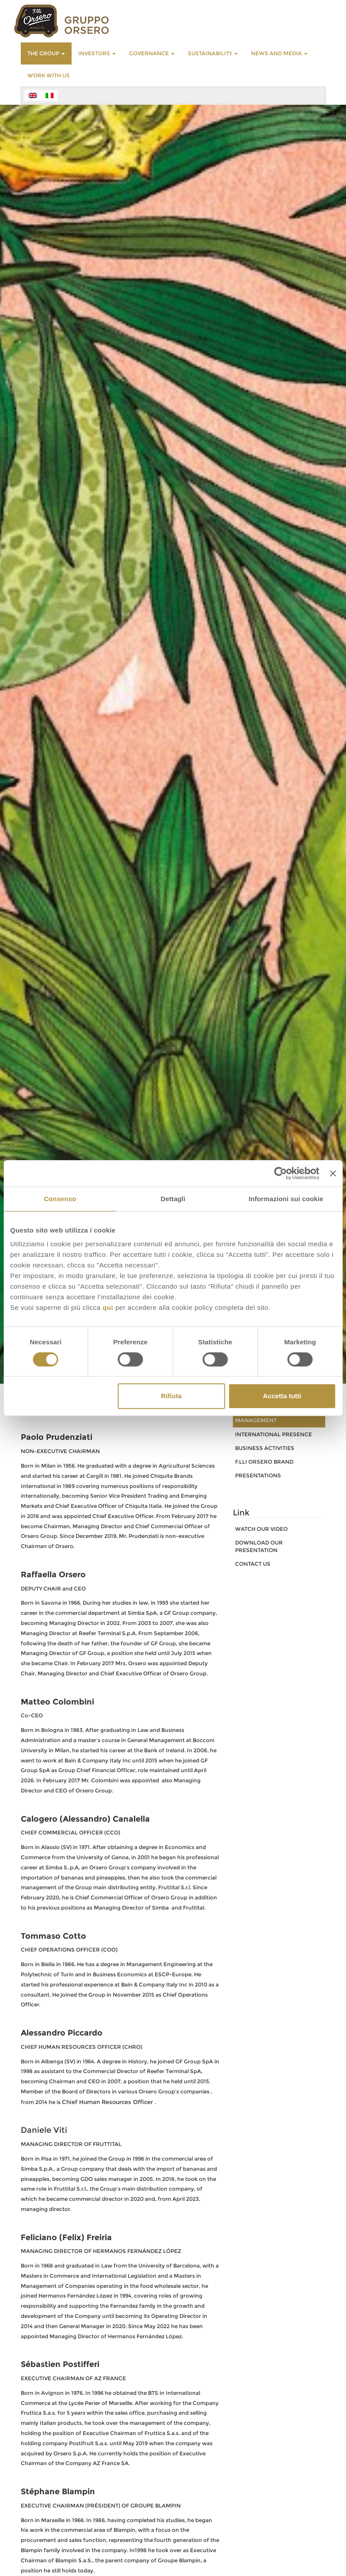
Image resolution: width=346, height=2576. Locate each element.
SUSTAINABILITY (213, 53)
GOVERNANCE (152, 53)
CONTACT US (252, 1563)
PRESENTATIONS (258, 1475)
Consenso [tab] (60, 1198)
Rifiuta (171, 1396)
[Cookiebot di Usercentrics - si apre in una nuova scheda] (280, 1173)
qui (108, 1307)
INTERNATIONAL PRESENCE (273, 1434)
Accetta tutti (282, 1396)
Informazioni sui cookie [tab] (286, 1198)
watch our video (261, 1529)
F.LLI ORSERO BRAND (264, 1461)
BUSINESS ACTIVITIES (264, 1448)
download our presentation (259, 1546)
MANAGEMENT (256, 1420)
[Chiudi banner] (333, 1173)
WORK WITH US (48, 75)
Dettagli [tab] (173, 1198)
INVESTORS (97, 53)
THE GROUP (46, 53)
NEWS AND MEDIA (279, 53)
